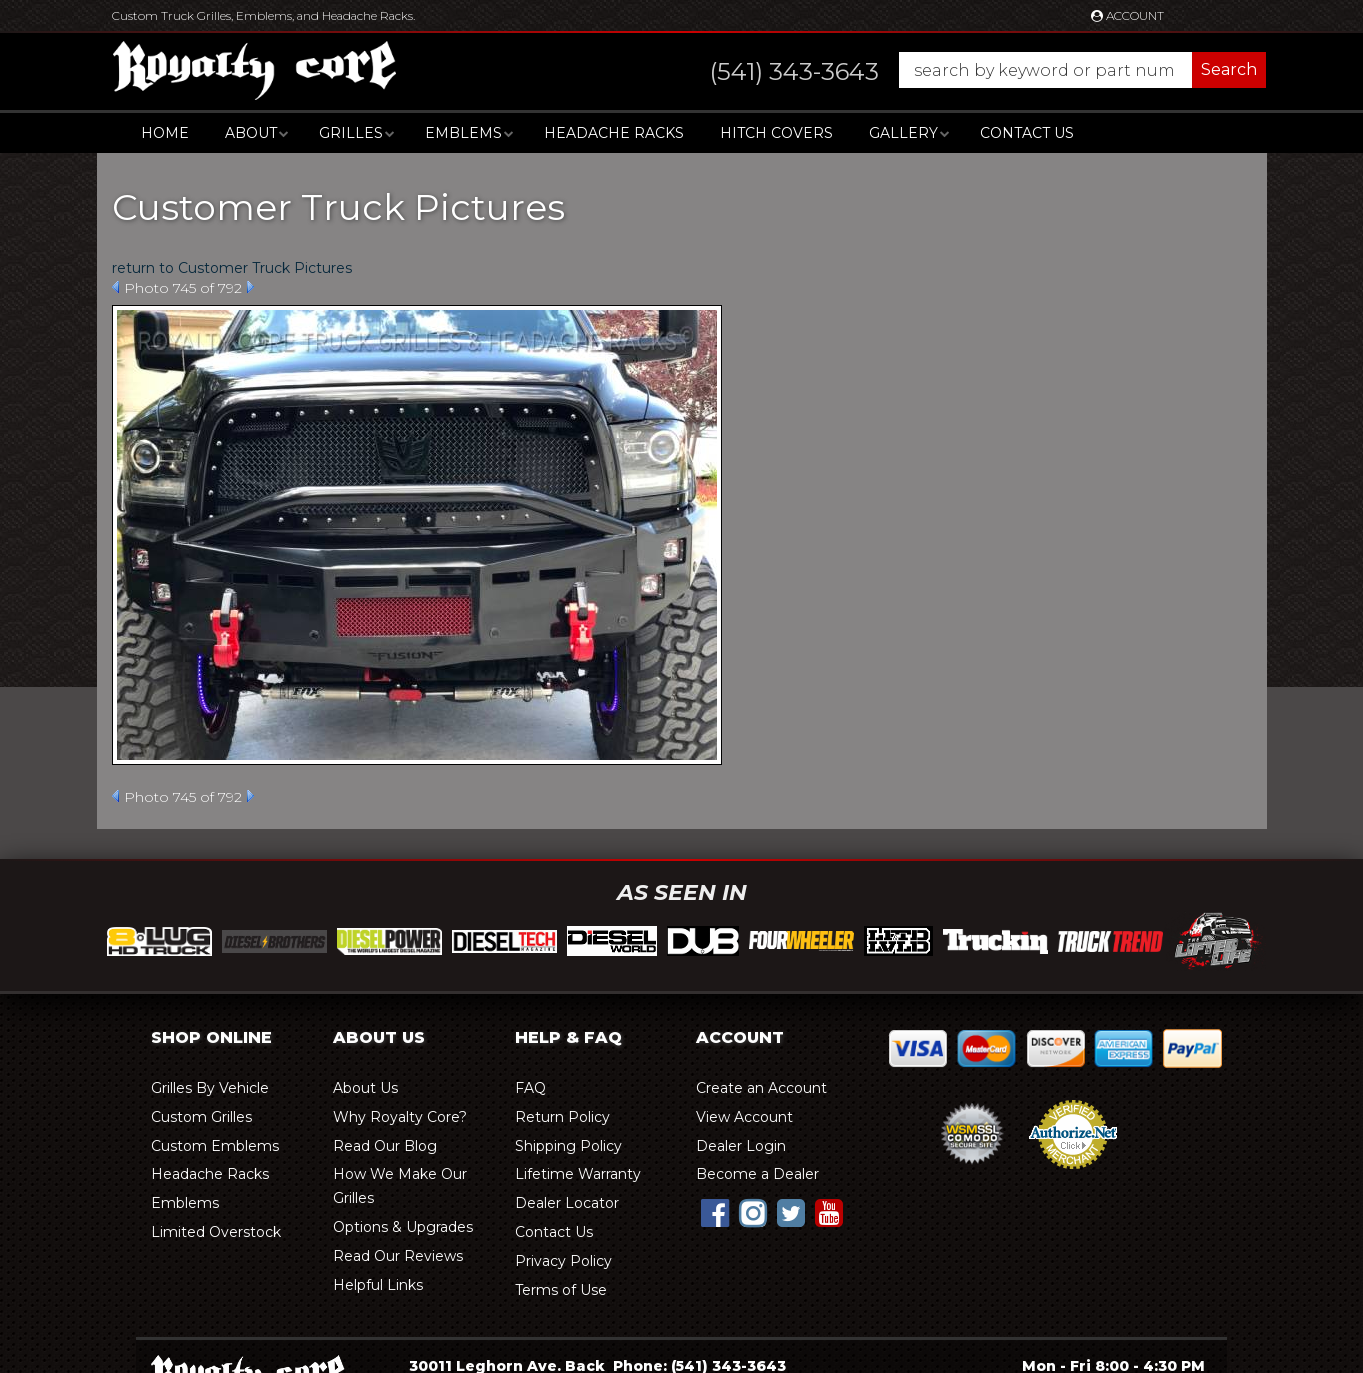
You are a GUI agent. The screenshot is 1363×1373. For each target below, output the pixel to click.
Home (165, 133)
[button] (968, 70)
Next (250, 287)
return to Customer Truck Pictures (232, 268)
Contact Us (1027, 133)
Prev (115, 287)
